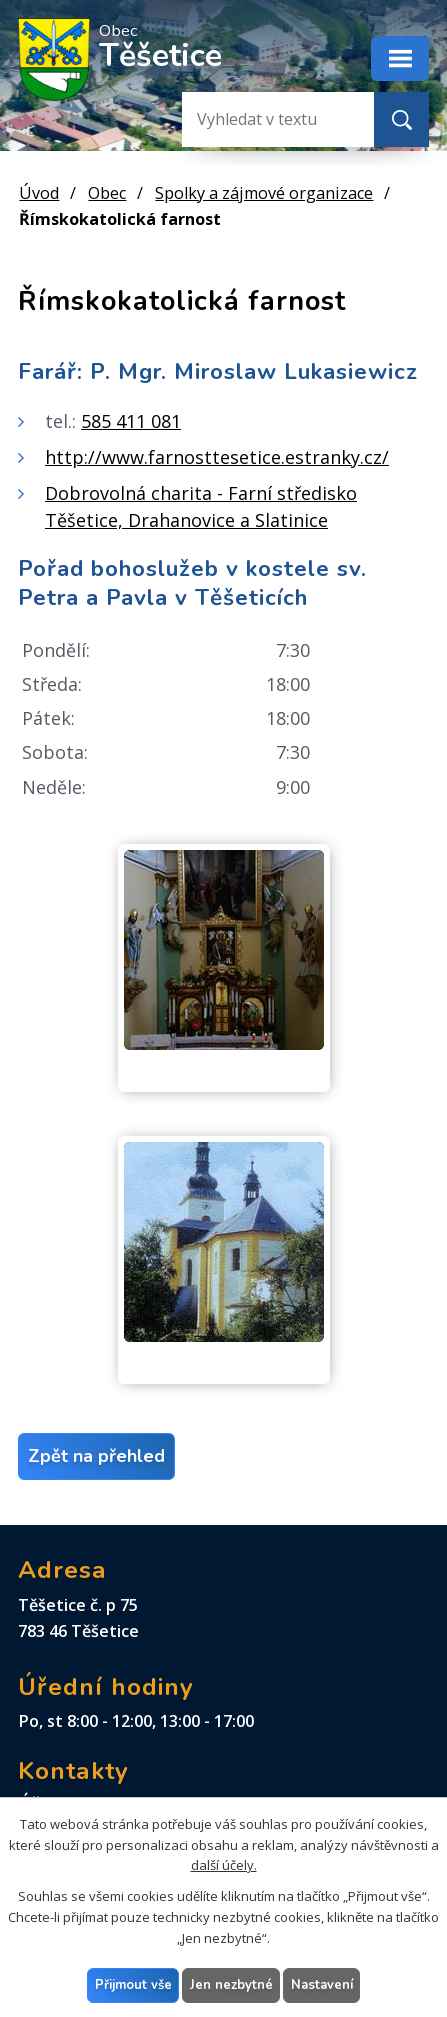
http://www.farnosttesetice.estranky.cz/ (217, 457)
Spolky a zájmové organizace (264, 193)
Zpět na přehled (96, 1456)
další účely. (224, 1865)
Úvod (39, 193)
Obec (107, 193)
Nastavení (322, 1984)
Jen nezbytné (231, 1984)
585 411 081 (131, 421)
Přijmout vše (133, 1984)
